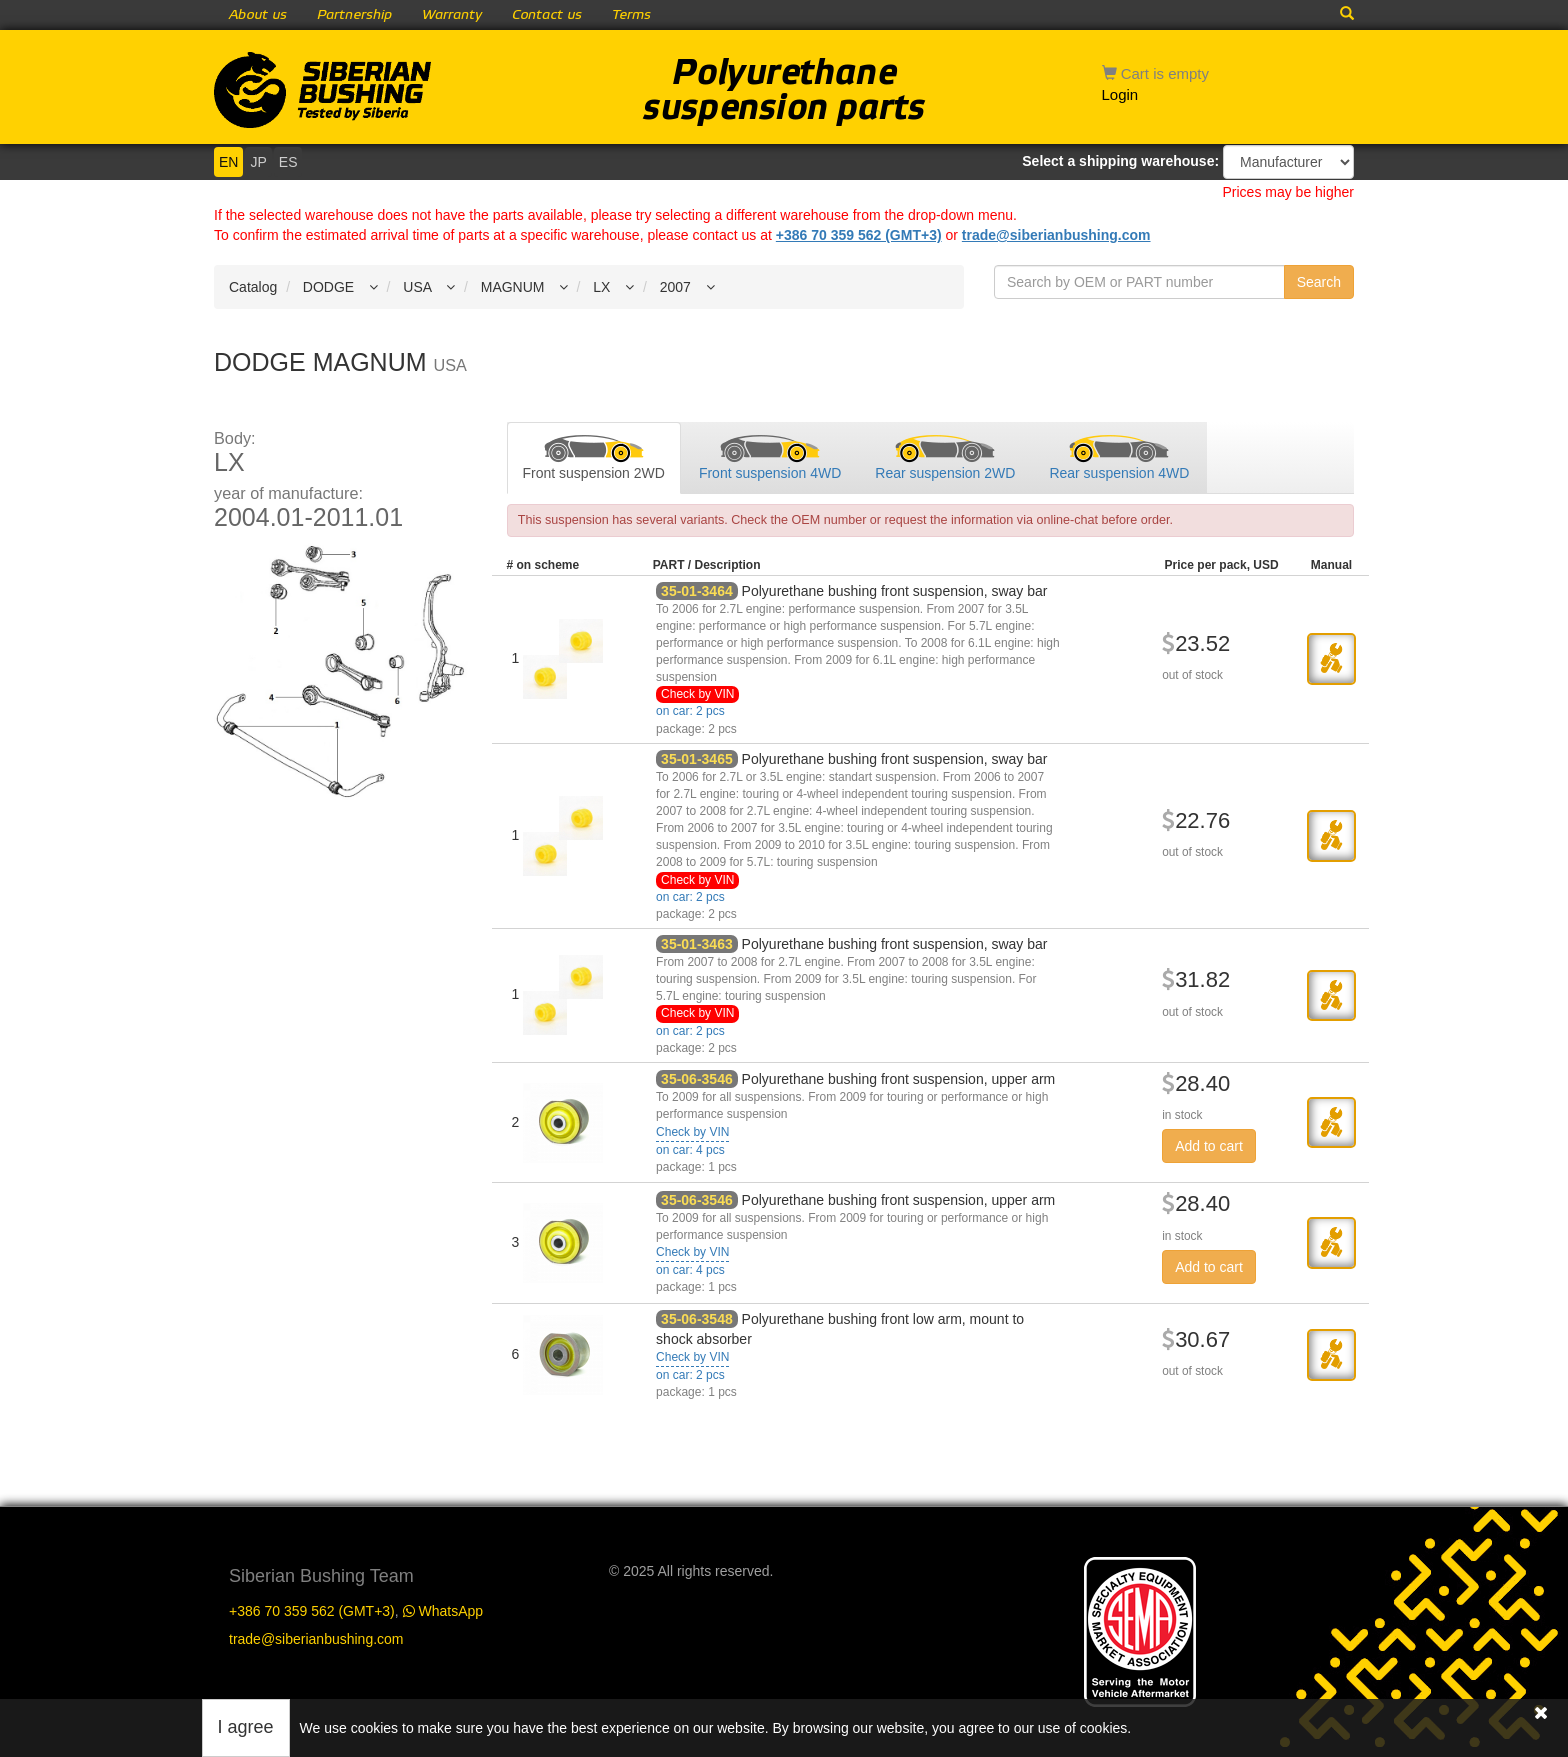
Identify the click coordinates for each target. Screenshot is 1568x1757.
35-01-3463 (697, 944)
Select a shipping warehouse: (1120, 161)
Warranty (452, 15)
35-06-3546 (697, 1079)
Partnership (354, 15)
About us (258, 15)
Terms (631, 15)
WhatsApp (443, 1611)
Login (1120, 94)
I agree (246, 1727)
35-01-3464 (697, 591)
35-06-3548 (697, 1319)
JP (258, 162)
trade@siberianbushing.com (1056, 235)
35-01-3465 (697, 759)
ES (288, 162)
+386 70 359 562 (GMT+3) (859, 235)
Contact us (547, 15)
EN (228, 162)
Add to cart (1209, 1146)
